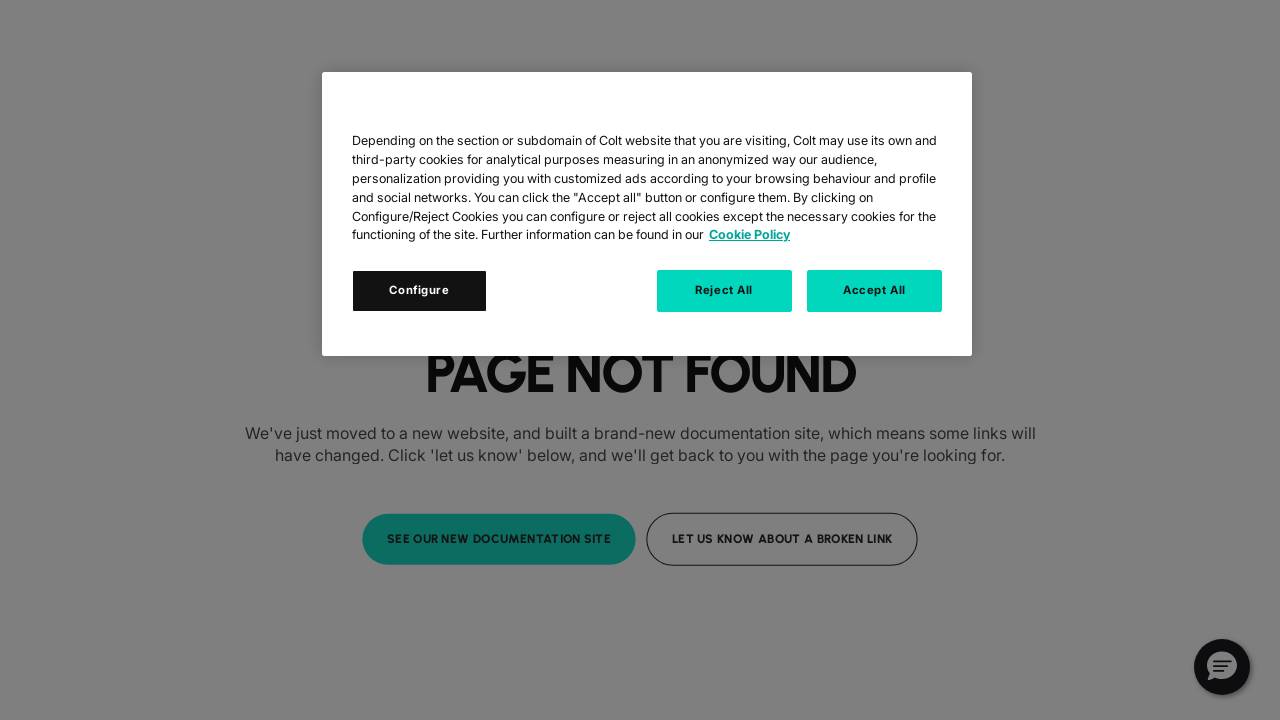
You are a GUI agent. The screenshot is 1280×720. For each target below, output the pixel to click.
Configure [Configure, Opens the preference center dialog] (419, 290)
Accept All (874, 290)
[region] (647, 214)
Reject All (724, 290)
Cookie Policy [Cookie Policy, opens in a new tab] (749, 234)
